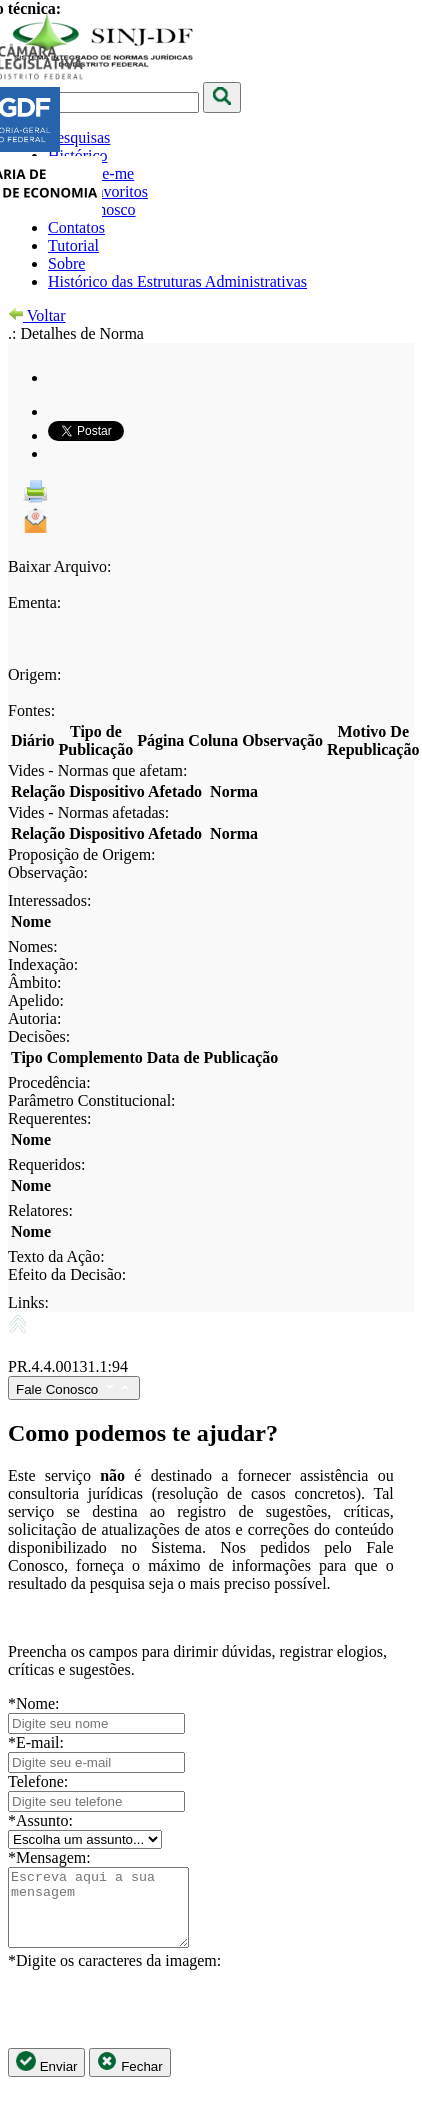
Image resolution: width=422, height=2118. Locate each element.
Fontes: (31, 710)
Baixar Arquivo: (60, 566)
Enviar (46, 2077)
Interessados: (50, 900)
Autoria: (34, 1018)
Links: (28, 1302)
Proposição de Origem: (82, 854)
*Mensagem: (49, 1857)
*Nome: (34, 1703)
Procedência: (49, 1082)
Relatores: (40, 1210)
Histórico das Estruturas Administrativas (177, 281)
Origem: (34, 674)
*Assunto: (40, 1820)
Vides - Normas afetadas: (88, 812)
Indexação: (43, 964)
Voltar (37, 315)
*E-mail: (36, 1742)
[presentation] (160, 2024)
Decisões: (39, 1036)
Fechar (129, 2077)
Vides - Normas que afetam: (97, 770)
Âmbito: (34, 982)
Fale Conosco (74, 1388)
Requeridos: (46, 1164)
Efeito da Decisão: (67, 1274)
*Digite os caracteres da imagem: (114, 1975)
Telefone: (38, 1781)
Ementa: (34, 602)
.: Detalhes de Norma (76, 333)
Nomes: (33, 946)
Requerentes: (50, 1118)
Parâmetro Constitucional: (92, 1100)
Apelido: (36, 1000)
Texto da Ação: (56, 1256)
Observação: (48, 872)
